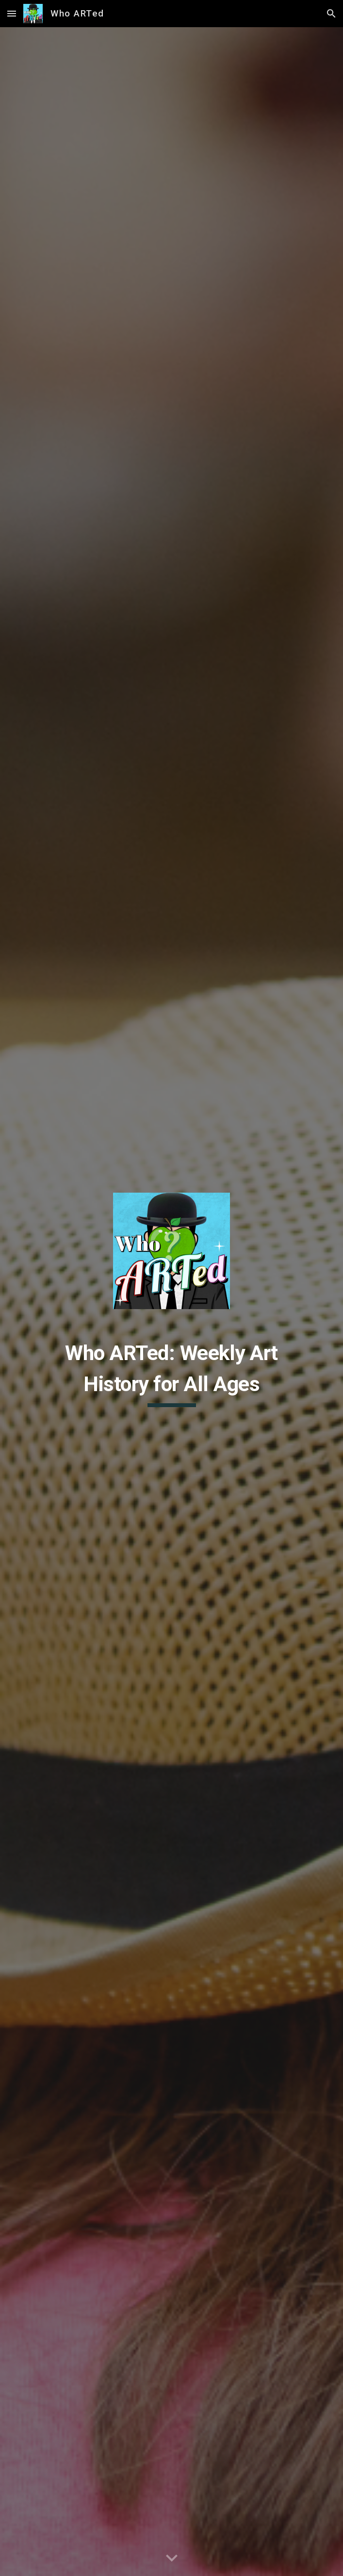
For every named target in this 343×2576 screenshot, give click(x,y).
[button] (11, 13)
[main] (171, 1371)
